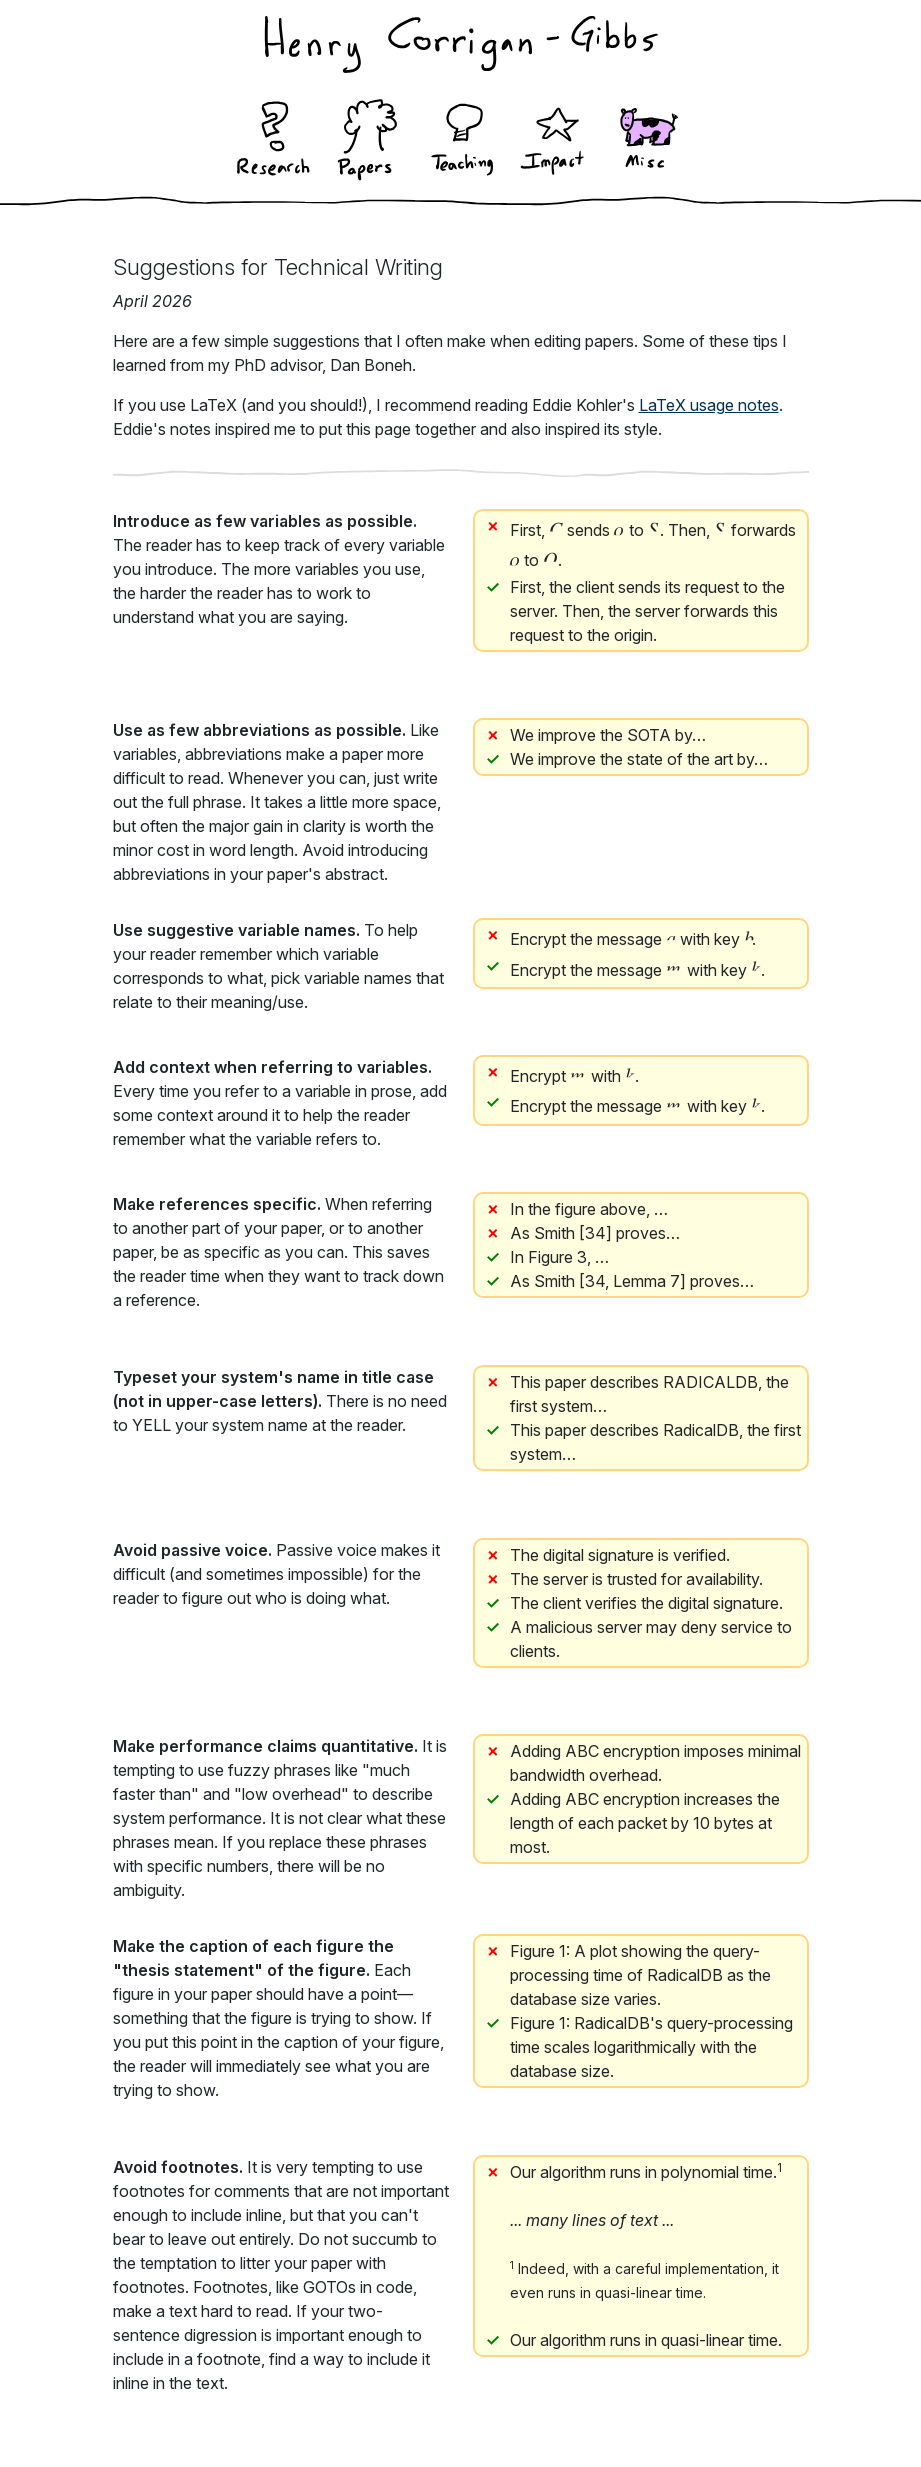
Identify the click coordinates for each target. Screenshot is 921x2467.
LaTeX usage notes (709, 405)
